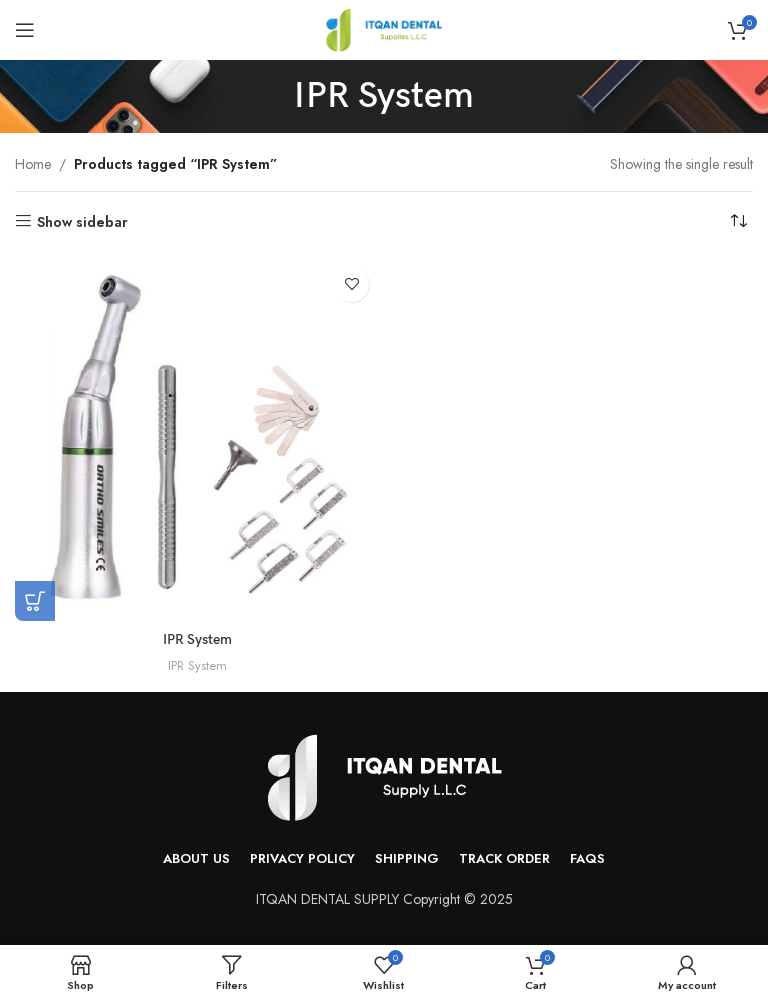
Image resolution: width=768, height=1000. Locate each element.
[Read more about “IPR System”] (35, 601)
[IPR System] (197, 439)
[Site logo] (384, 28)
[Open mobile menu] (25, 30)
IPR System (197, 639)
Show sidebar (82, 221)
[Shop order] (738, 222)
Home (33, 164)
